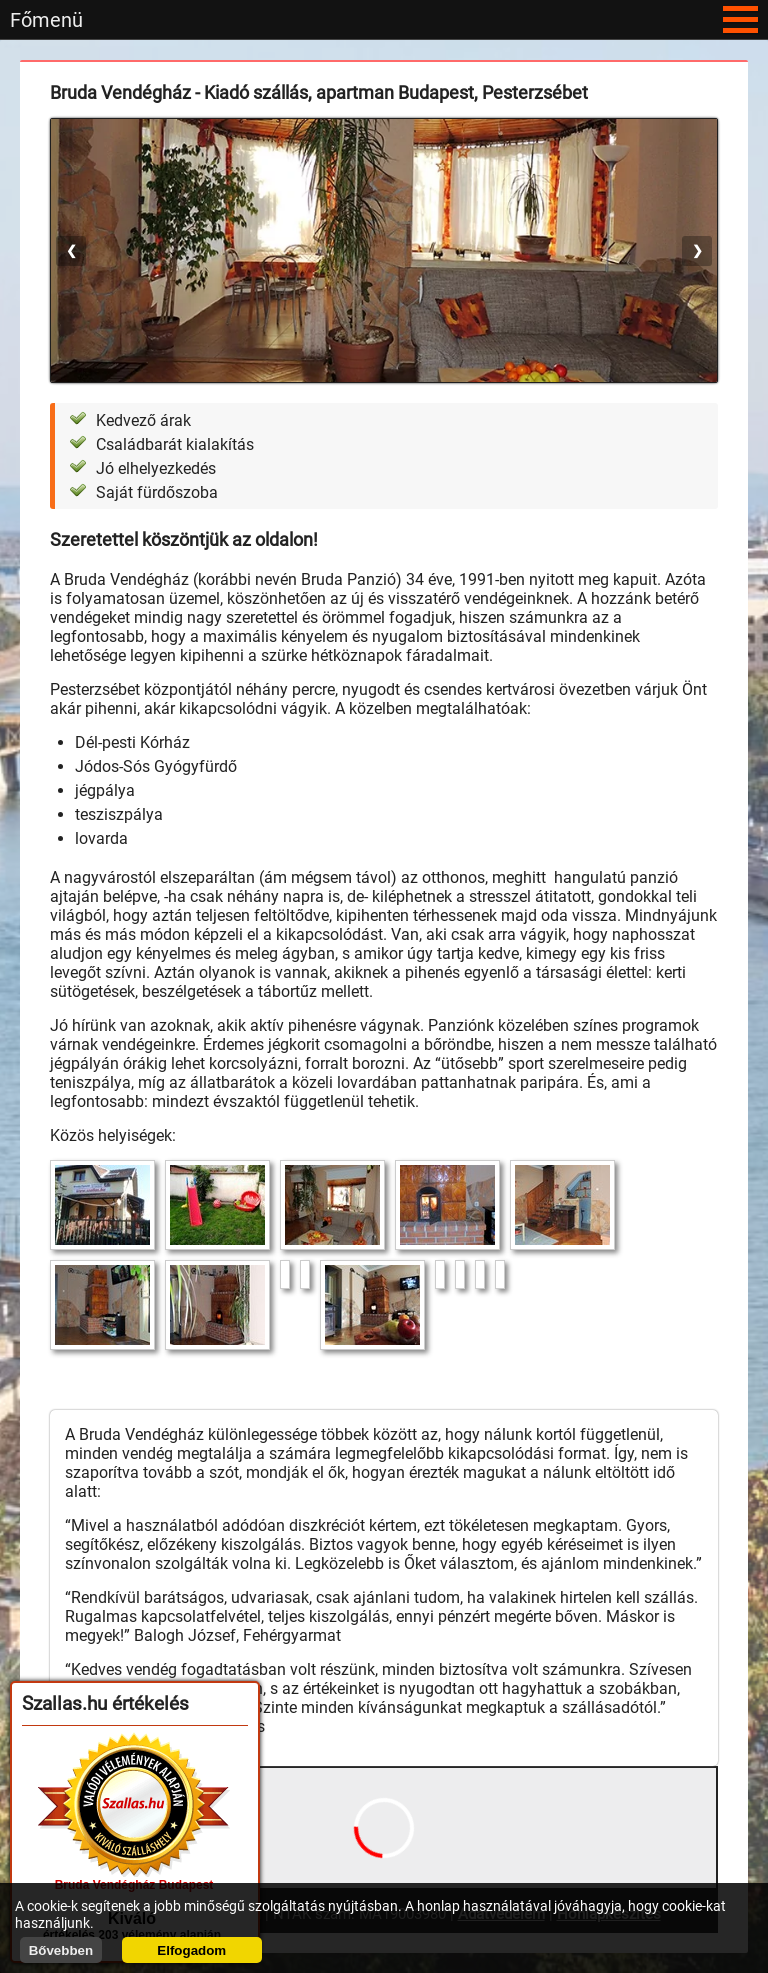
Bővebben (61, 1950)
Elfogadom (191, 1950)
